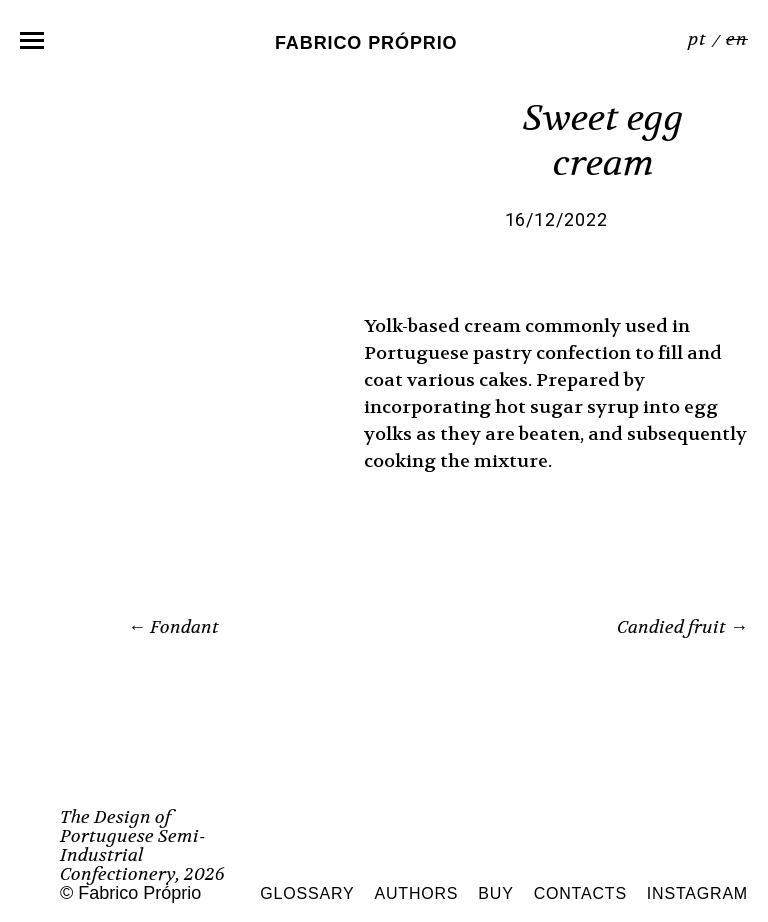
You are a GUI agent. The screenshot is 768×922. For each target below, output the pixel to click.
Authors (417, 893)
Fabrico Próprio (366, 42)
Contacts (580, 893)
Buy (495, 893)
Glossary (307, 893)
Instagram (697, 893)
